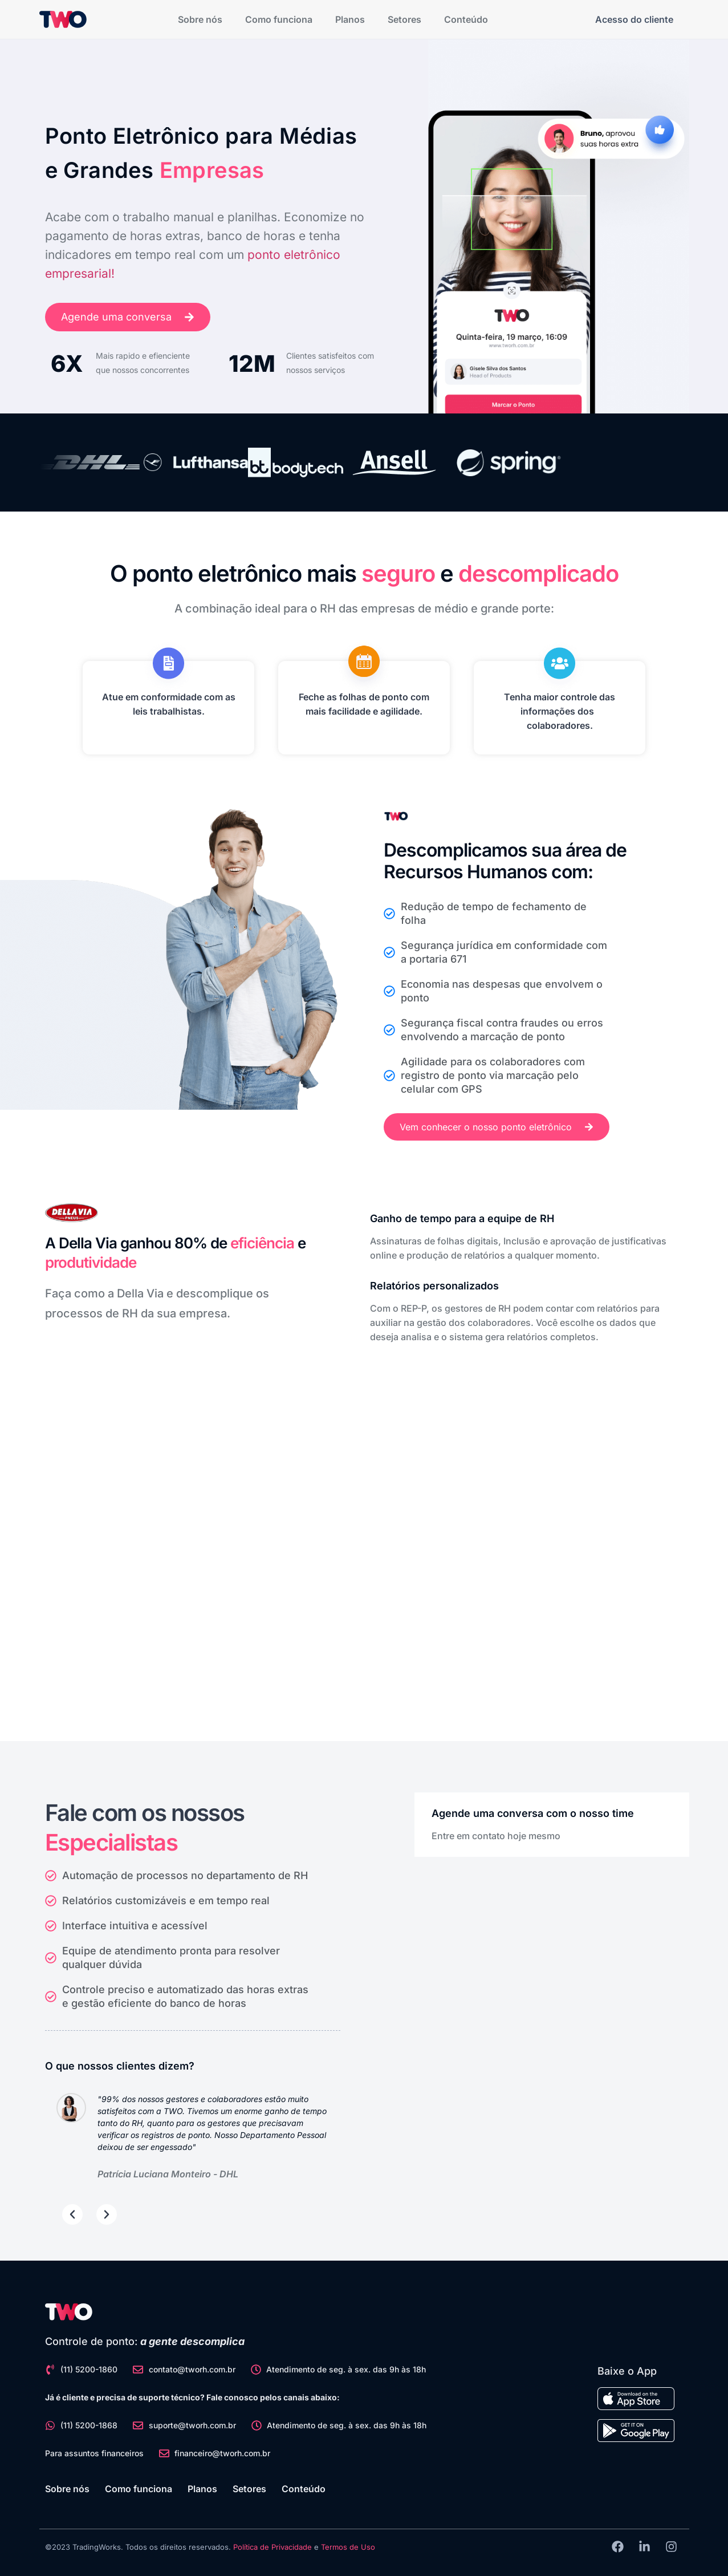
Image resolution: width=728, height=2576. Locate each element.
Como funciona (278, 19)
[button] (72, 2214)
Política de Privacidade (272, 2546)
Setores (404, 19)
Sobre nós (200, 19)
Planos (350, 19)
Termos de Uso (348, 2546)
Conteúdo (466, 19)
